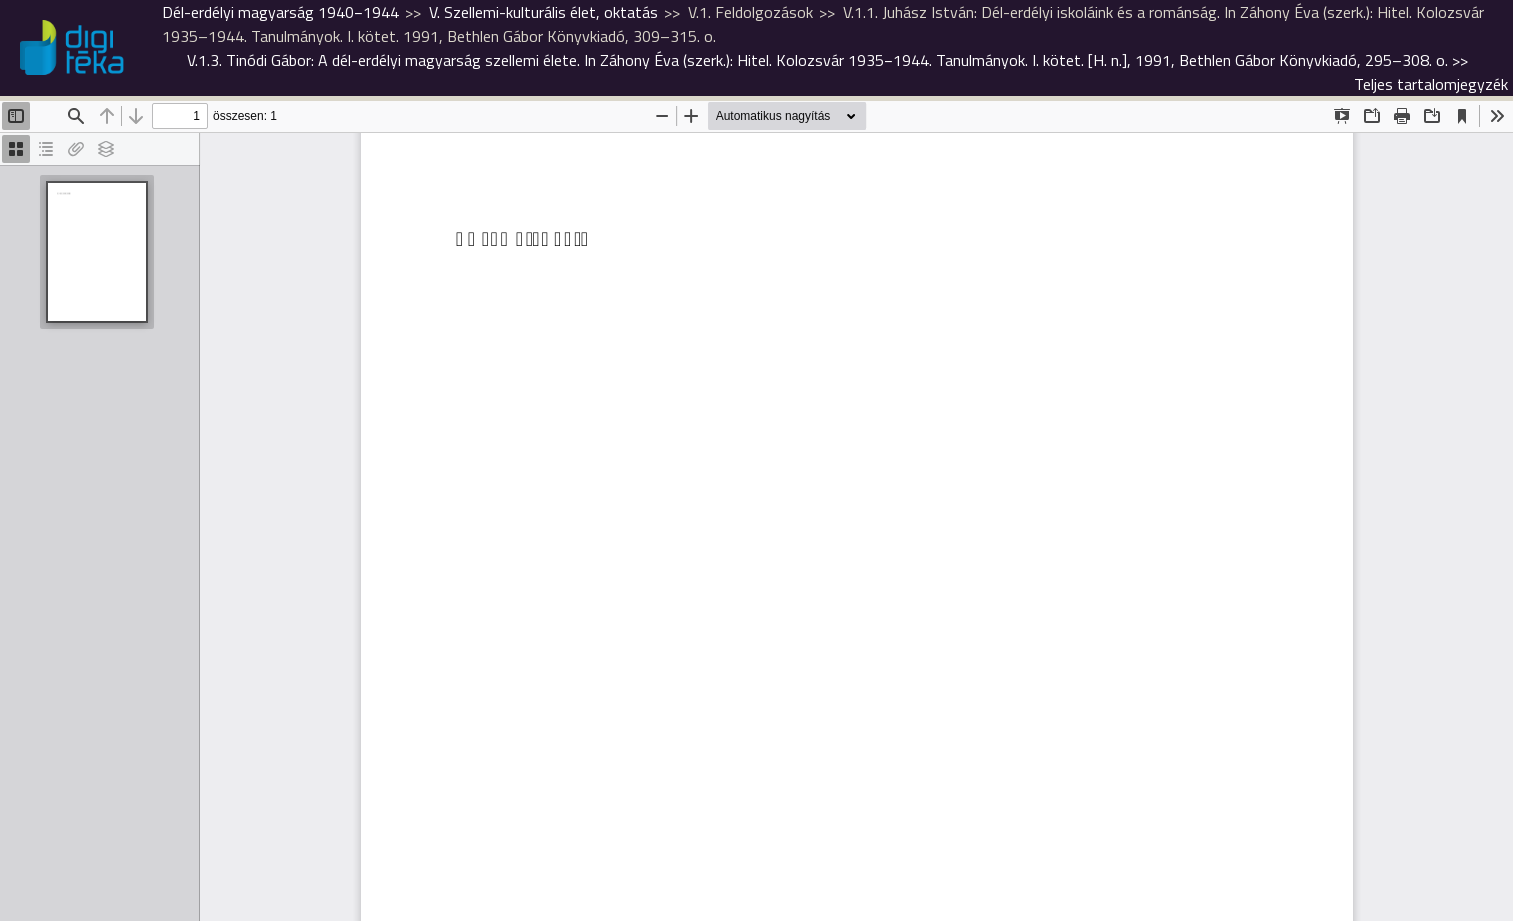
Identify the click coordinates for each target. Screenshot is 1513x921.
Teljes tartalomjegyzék (1431, 84)
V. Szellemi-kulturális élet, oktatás (543, 12)
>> (827, 60)
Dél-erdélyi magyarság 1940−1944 (280, 12)
